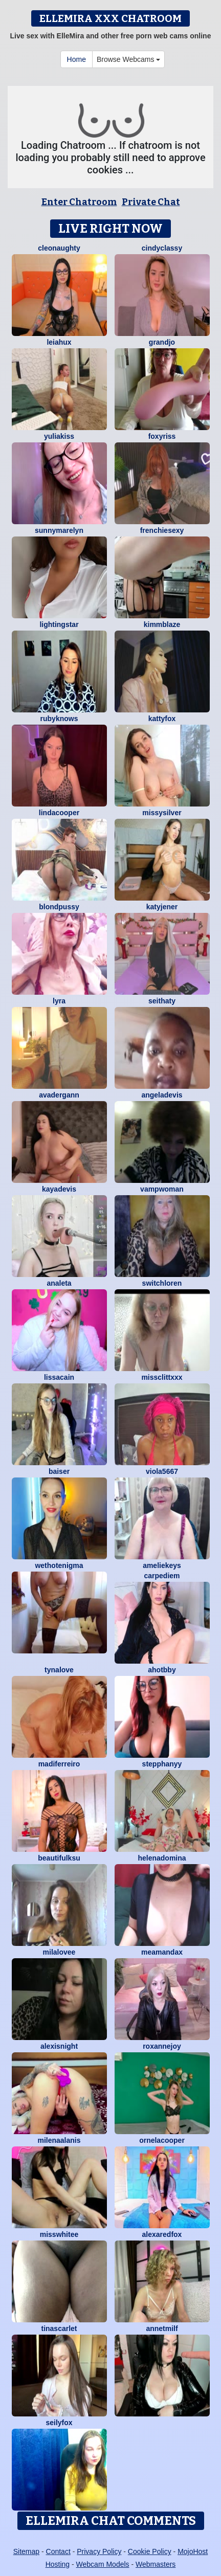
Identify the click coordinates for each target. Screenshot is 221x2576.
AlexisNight (59, 2046)
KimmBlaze (162, 624)
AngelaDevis (161, 1095)
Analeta (59, 1283)
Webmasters (155, 2564)
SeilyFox (59, 2422)
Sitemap (26, 2551)
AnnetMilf (162, 2328)
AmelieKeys (162, 1565)
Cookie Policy (149, 2551)
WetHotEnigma (59, 1565)
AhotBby (161, 1670)
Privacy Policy (99, 2551)
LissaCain (59, 1377)
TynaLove (59, 1670)
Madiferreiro (59, 1764)
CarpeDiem (162, 1576)
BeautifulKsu (59, 1858)
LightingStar (58, 624)
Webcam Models (102, 2564)
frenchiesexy (162, 530)
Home (76, 59)
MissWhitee (59, 2234)
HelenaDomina (162, 1858)
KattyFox (162, 718)
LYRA (59, 1001)
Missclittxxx (161, 1377)
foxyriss (162, 436)
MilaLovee (59, 1952)
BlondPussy (59, 907)
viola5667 (162, 1471)
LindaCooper (59, 813)
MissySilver (161, 813)
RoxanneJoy (162, 2046)
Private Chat (151, 202)
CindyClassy (162, 248)
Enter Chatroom (79, 202)
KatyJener (162, 907)
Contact (58, 2551)
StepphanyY (162, 1764)
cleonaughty (59, 248)
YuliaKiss (59, 436)
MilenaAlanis (58, 2140)
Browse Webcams (128, 59)
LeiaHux (59, 342)
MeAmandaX (162, 1952)
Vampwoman (162, 1189)
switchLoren (162, 1283)
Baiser (59, 1471)
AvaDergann (59, 1095)
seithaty (161, 1001)
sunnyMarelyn (59, 530)
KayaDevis (59, 1189)
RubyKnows (59, 718)
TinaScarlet (59, 2328)
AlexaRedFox (162, 2234)
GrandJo (162, 342)
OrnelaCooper (162, 2140)
